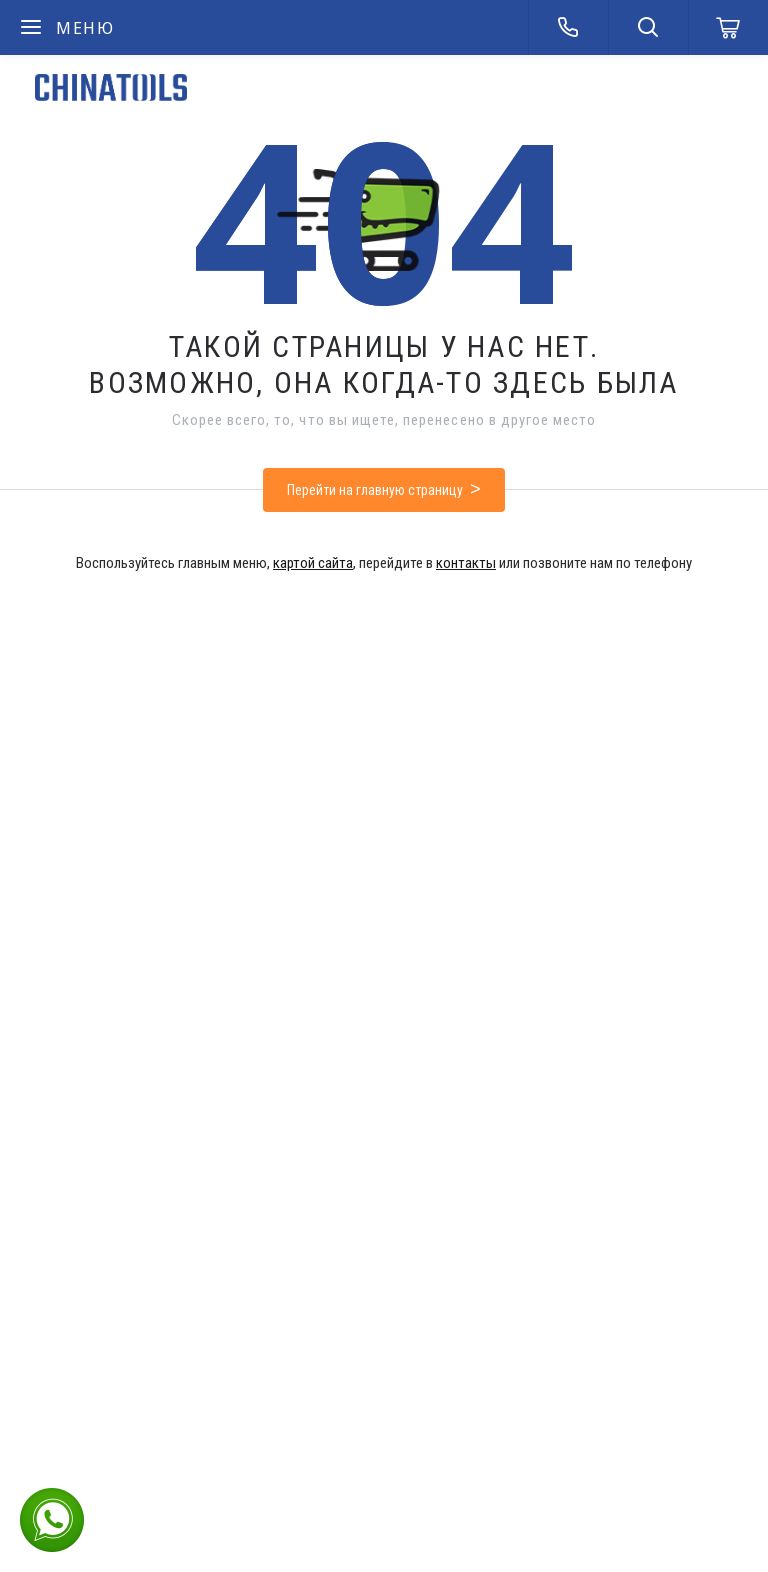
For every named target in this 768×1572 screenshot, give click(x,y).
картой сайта (313, 563)
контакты (466, 563)
